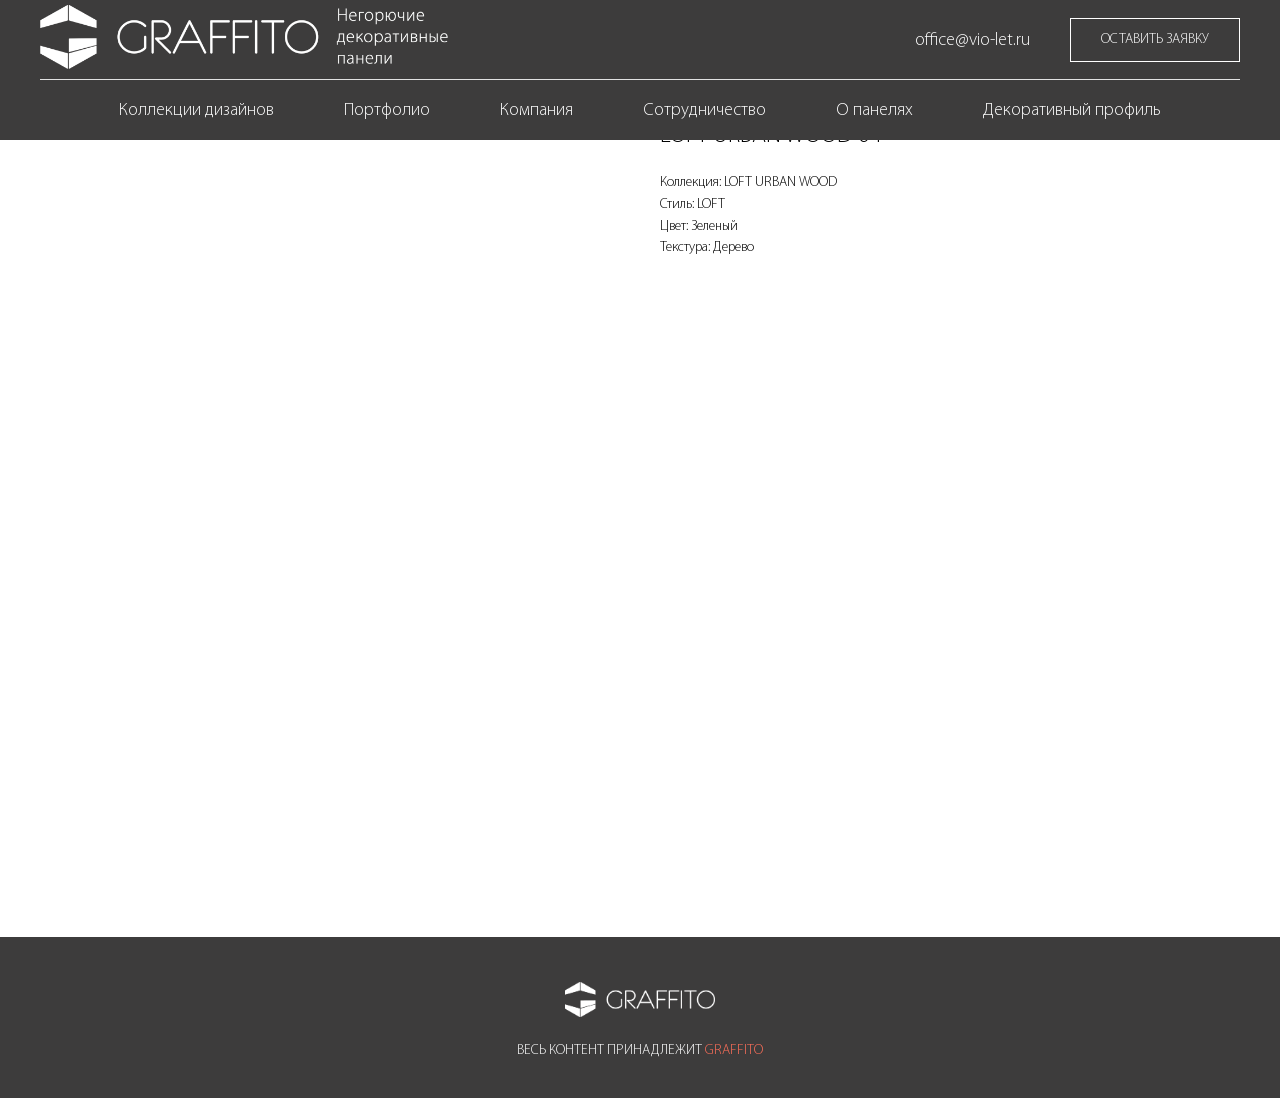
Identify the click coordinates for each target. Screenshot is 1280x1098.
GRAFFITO (734, 1050)
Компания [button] (536, 110)
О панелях (874, 110)
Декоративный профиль (1072, 110)
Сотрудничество (704, 110)
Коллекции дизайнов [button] (196, 110)
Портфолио (387, 110)
